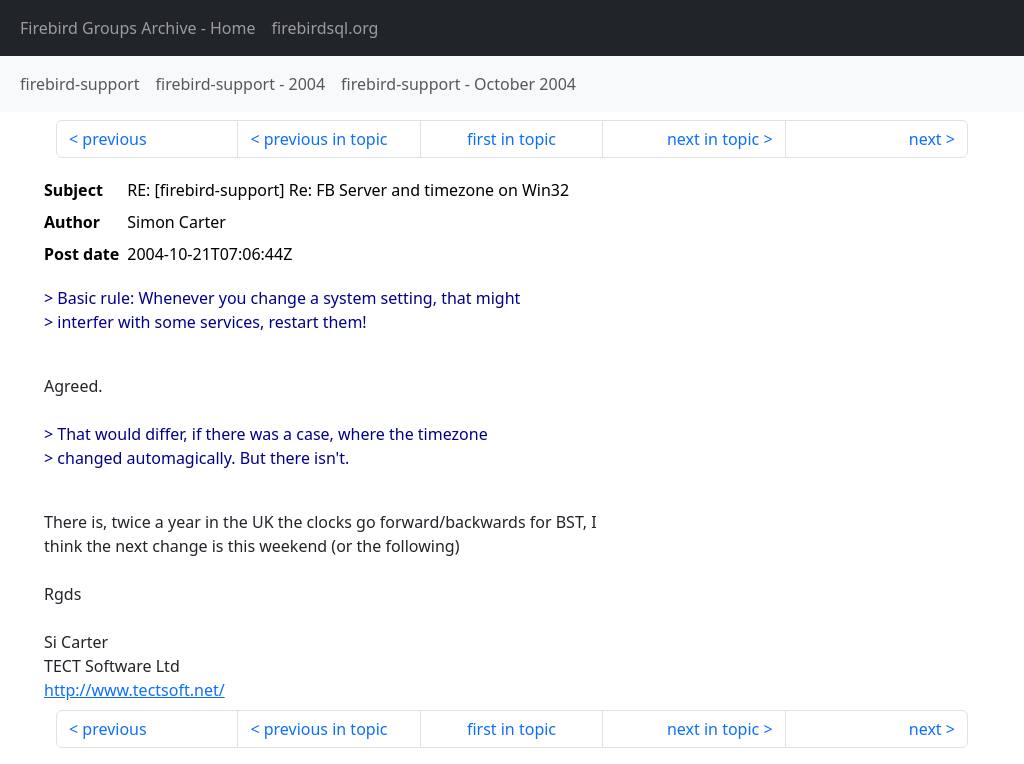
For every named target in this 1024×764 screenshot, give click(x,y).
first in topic (511, 139)
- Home (138, 28)
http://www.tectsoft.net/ (134, 690)
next (925, 139)
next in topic (713, 139)
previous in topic (326, 139)
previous (114, 139)
